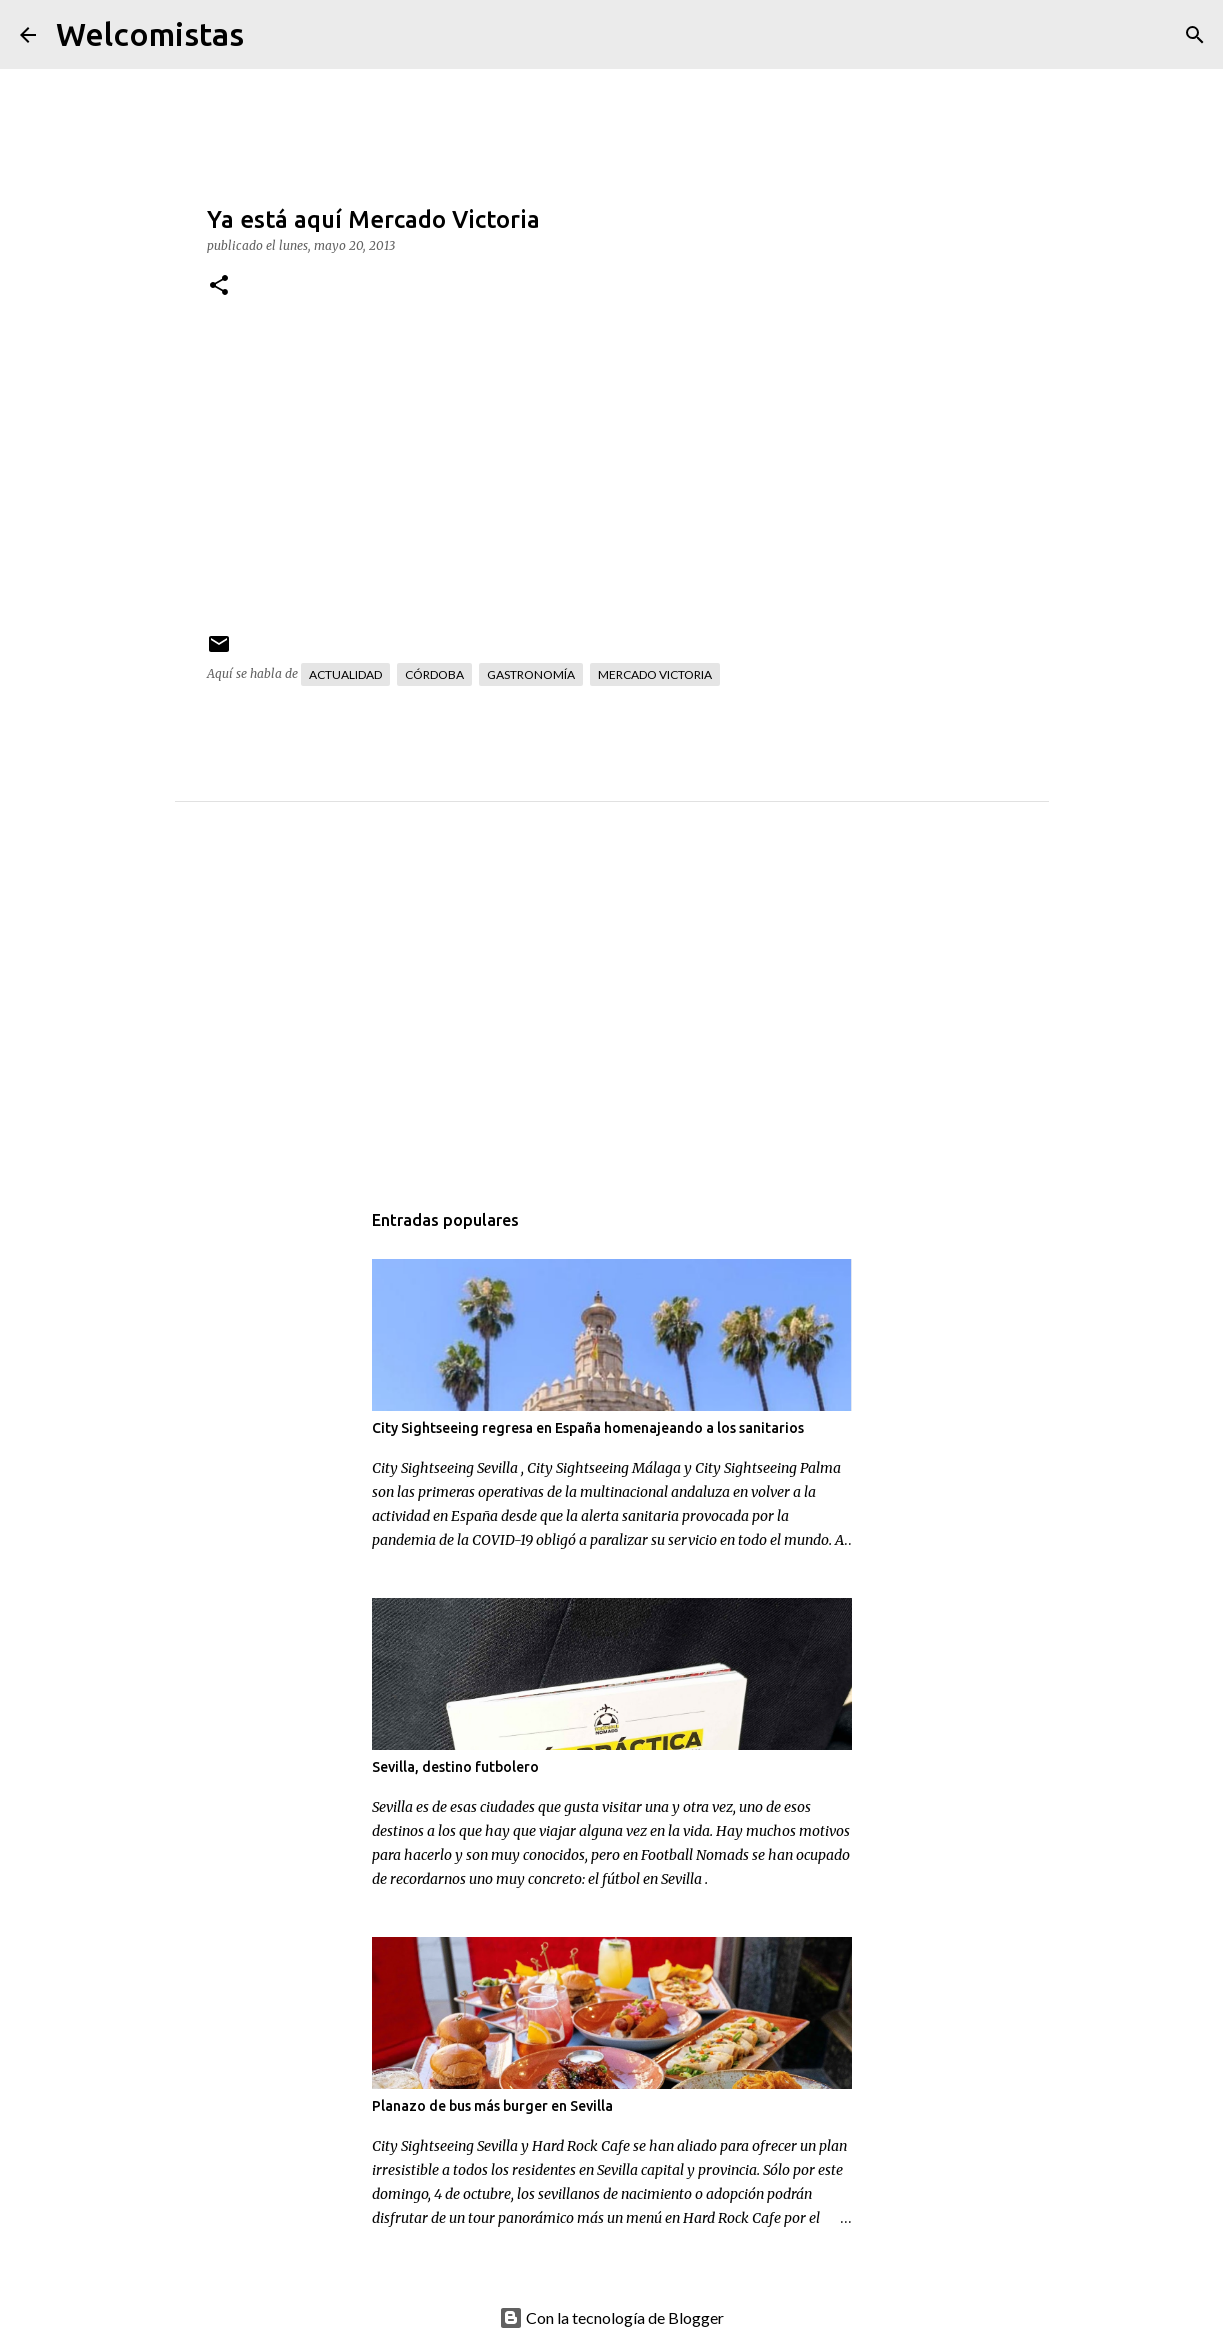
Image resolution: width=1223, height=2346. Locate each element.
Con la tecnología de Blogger (611, 2317)
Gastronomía (531, 674)
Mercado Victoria (655, 674)
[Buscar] (272, 35)
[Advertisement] (652, 1021)
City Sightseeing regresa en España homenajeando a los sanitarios (588, 1428)
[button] (219, 286)
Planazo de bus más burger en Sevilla (492, 2106)
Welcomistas (150, 34)
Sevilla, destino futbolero (455, 1767)
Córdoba (434, 674)
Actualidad (345, 674)
